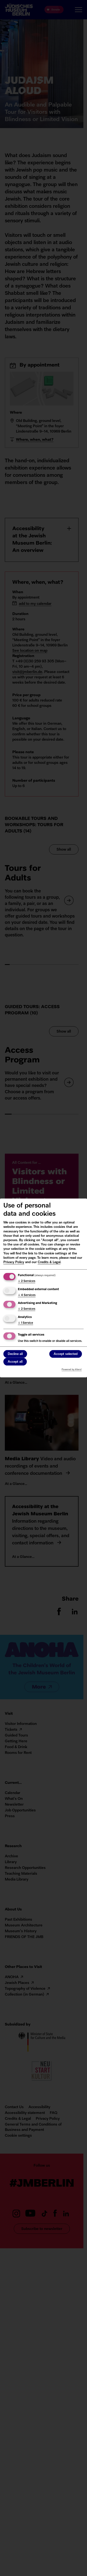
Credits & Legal (49, 1262)
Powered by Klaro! (72, 1369)
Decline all (15, 1354)
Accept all (15, 1361)
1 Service (25, 1323)
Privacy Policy (13, 1262)
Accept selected (66, 1354)
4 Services (27, 1295)
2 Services (26, 1281)
